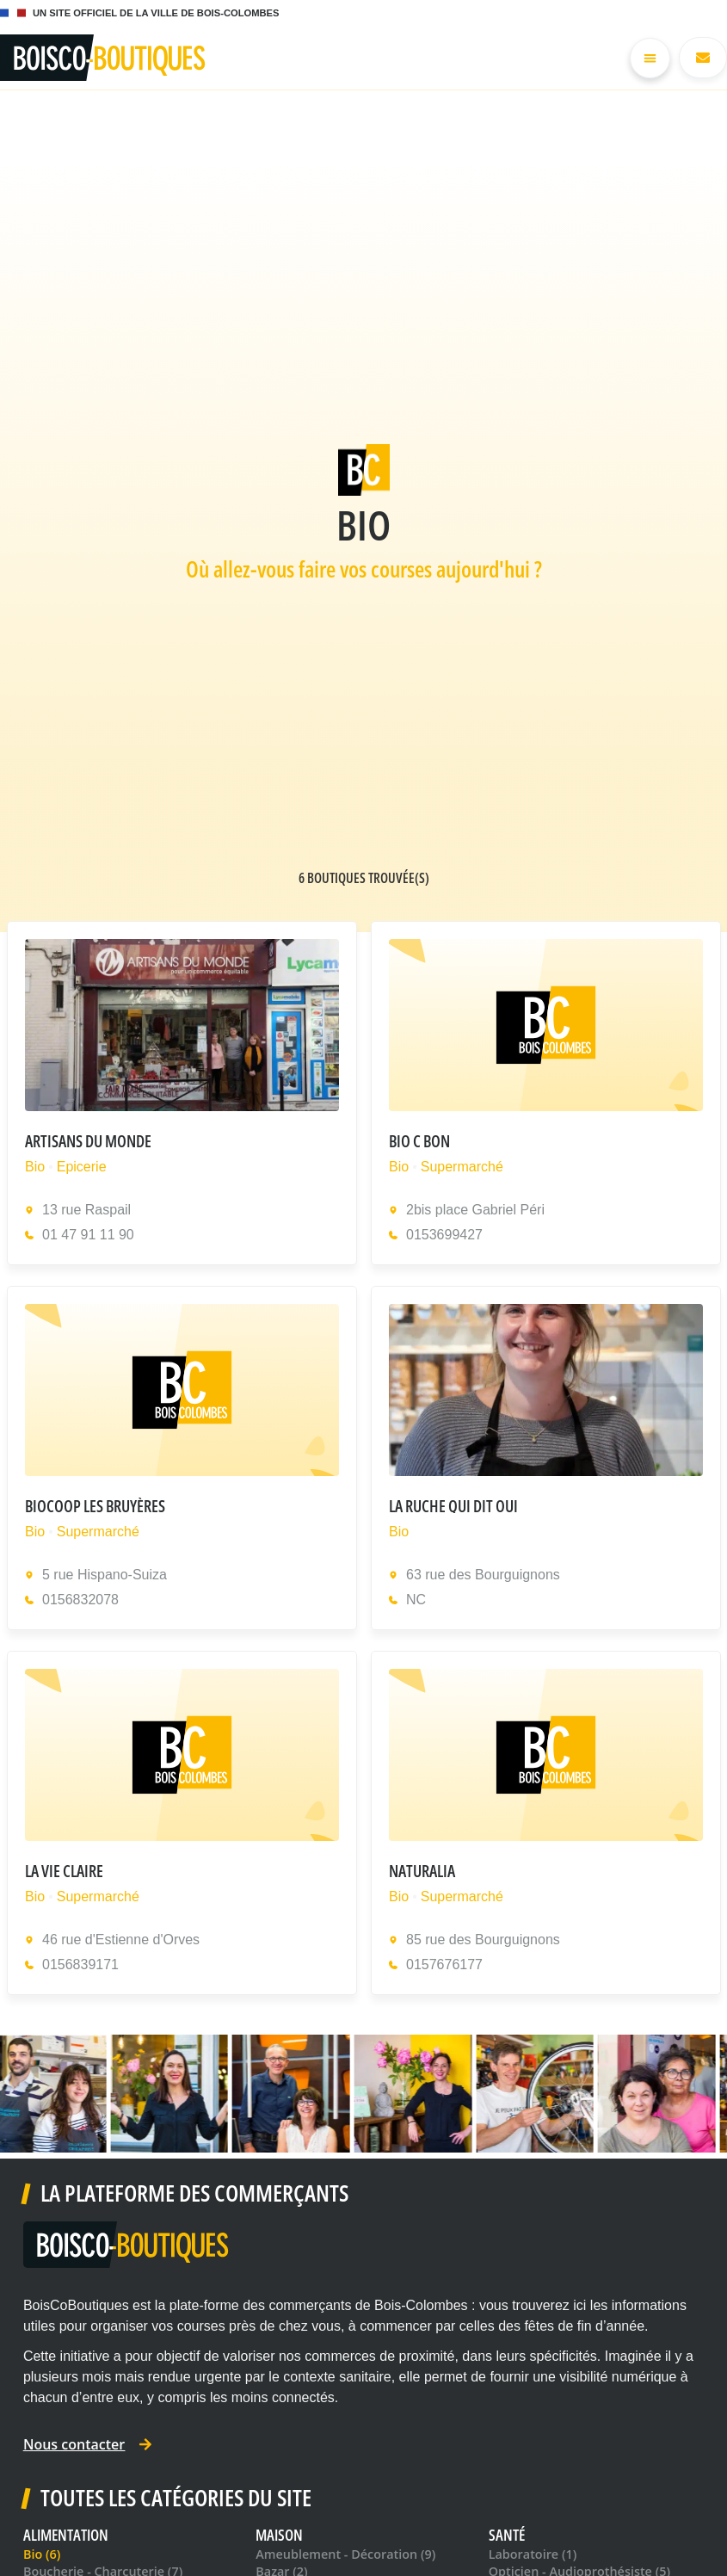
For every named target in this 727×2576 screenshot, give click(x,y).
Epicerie (82, 1166)
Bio (35, 1166)
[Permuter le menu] (650, 58)
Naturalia (422, 1870)
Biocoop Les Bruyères (95, 1505)
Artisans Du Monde (88, 1140)
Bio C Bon (419, 1140)
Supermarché (461, 1166)
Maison (279, 2535)
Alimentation (65, 2535)
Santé (507, 2535)
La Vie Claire (64, 1870)
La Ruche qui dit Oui (453, 1505)
